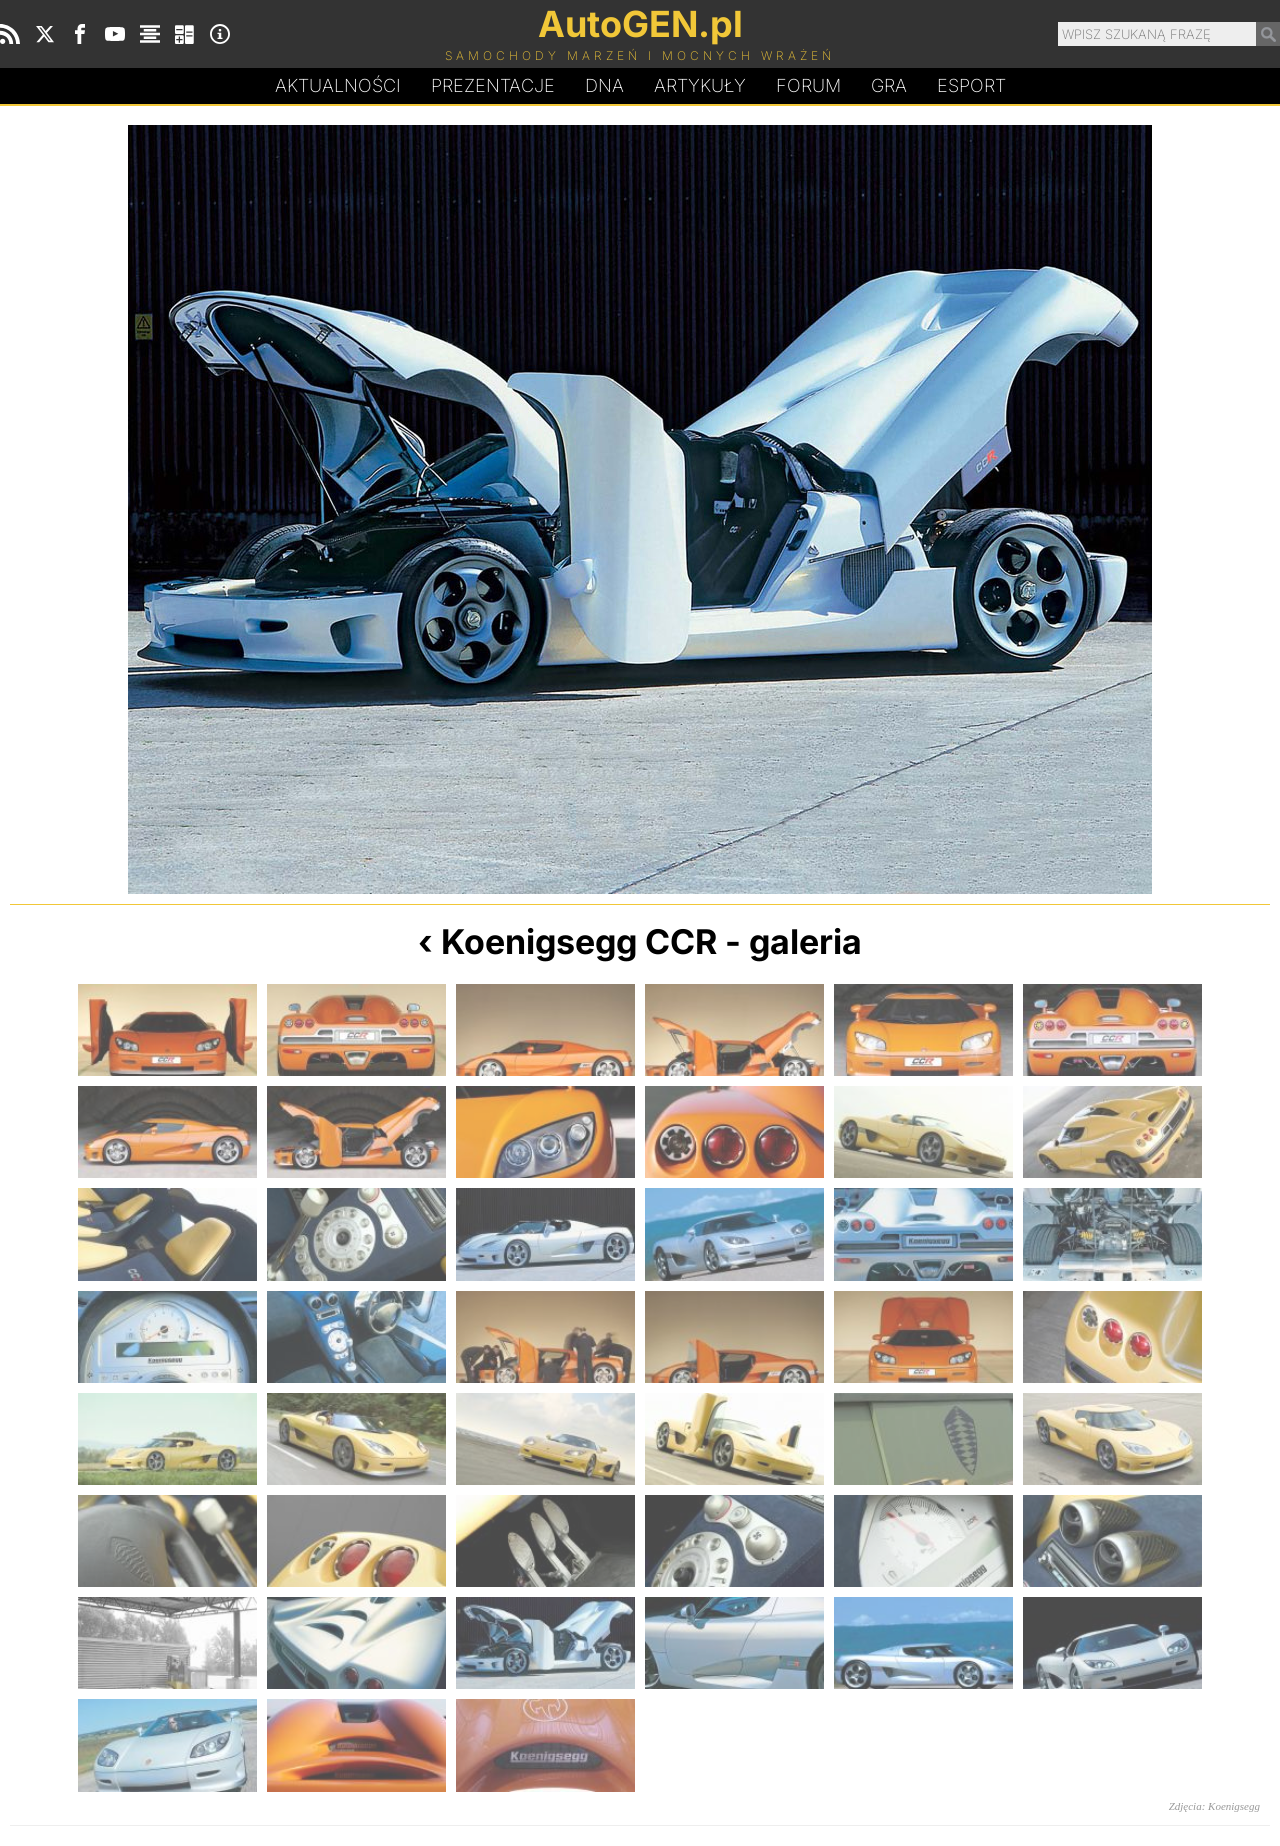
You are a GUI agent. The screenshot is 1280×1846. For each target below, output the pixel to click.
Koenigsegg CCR (579, 941)
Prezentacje (493, 85)
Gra (889, 85)
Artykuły (700, 85)
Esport (971, 85)
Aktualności (338, 85)
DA (604, 86)
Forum (808, 85)
